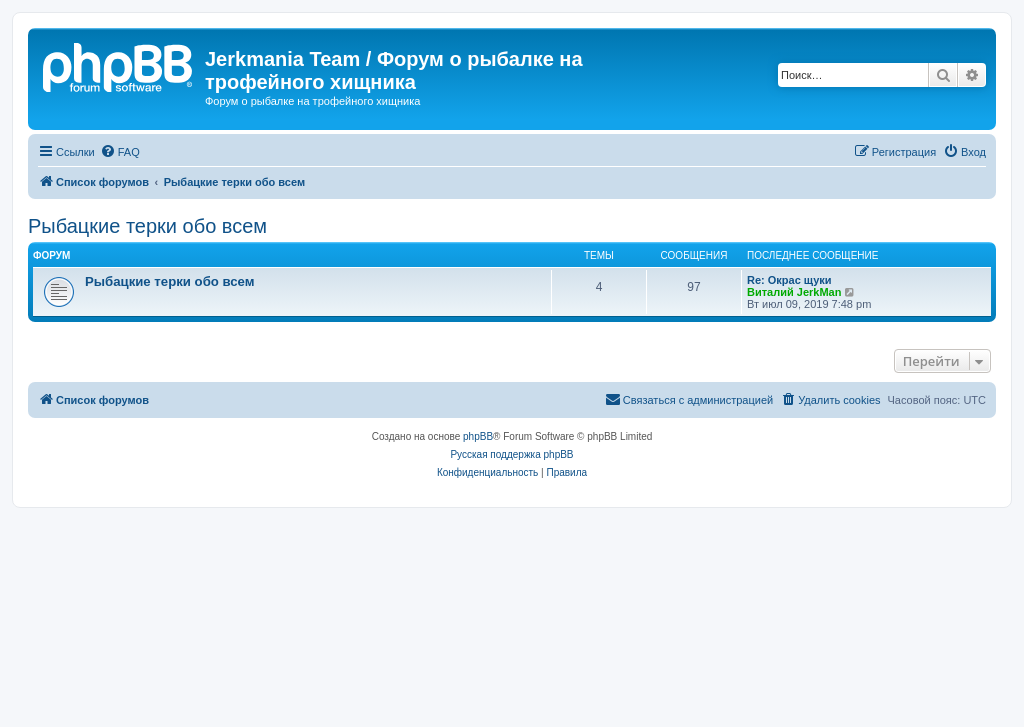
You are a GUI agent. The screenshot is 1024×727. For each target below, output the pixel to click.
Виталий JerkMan (794, 292)
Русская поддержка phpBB (511, 454)
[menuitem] (120, 152)
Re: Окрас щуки (789, 280)
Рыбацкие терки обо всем (147, 226)
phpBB (478, 436)
